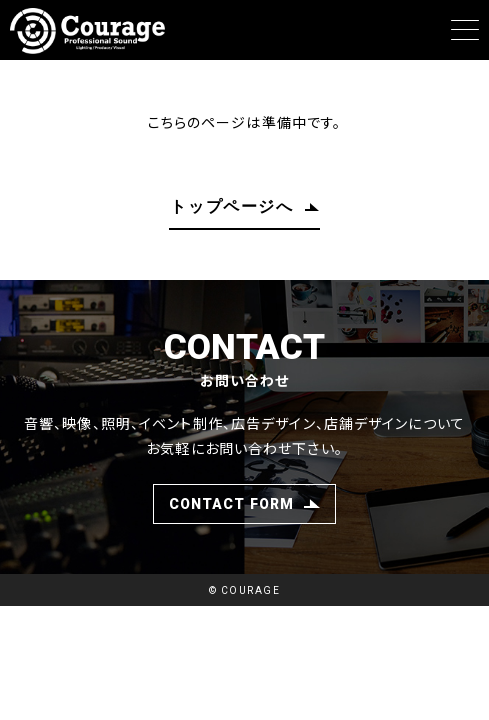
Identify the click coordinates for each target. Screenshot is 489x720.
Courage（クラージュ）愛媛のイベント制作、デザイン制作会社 (95, 31)
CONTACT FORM (231, 504)
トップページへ (231, 207)
